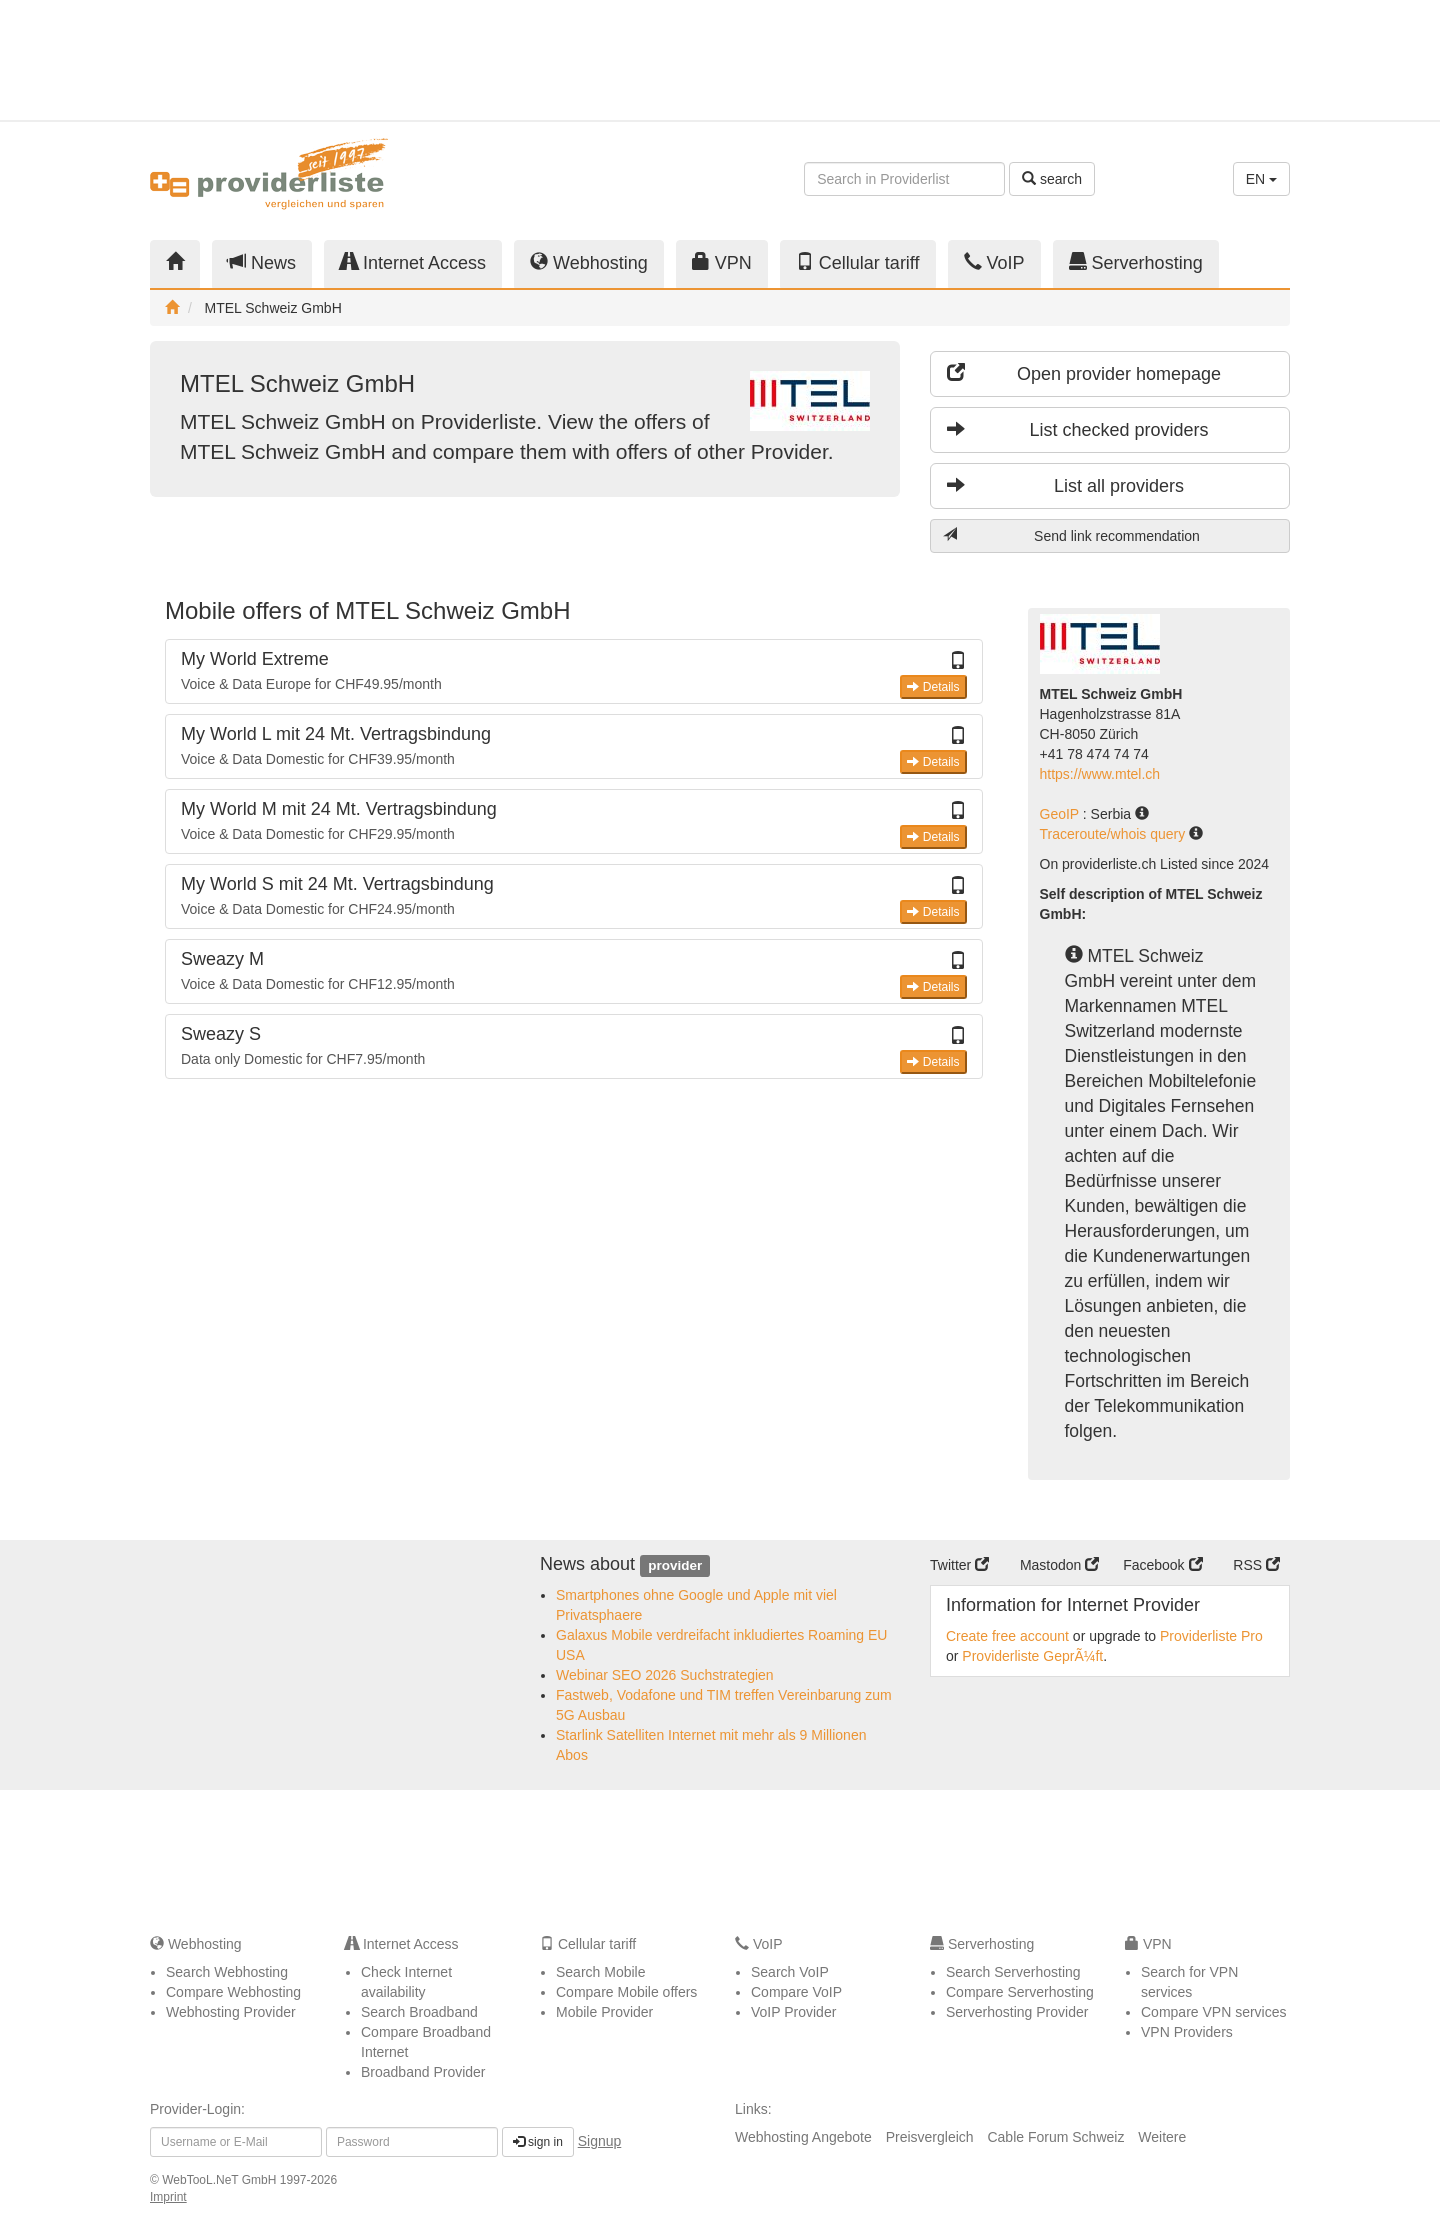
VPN (722, 262)
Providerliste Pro (1211, 1636)
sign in (538, 2142)
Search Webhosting (227, 1972)
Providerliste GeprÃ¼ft (1032, 1656)
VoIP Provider (793, 2012)
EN (1261, 179)
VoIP (994, 262)
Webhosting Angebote (803, 2137)
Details (933, 687)
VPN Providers (1187, 2032)
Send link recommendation (1071, 535)
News (262, 262)
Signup (600, 2141)
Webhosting (589, 262)
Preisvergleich (930, 2137)
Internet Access (413, 262)
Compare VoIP (796, 1992)
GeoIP (1061, 814)
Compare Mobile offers (626, 1992)
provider (675, 1565)
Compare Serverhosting (1020, 1992)
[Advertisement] (1110, 60)
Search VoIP (790, 1972)
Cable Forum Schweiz (1055, 2137)
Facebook (1162, 1565)
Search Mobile (601, 1972)
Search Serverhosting (1013, 1972)
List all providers (1065, 485)
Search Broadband (419, 2012)
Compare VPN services (1214, 2012)
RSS (1256, 1565)
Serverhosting (1136, 262)
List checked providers (1078, 429)
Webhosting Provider (231, 2012)
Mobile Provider (604, 2012)
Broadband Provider (423, 2072)
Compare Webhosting (233, 1992)
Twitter (959, 1565)
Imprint (168, 2197)
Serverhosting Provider (1017, 2012)
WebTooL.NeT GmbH (221, 2180)
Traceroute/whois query (1115, 834)
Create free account (1007, 1636)
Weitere (1162, 2137)
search (1052, 179)
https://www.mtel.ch (1100, 774)
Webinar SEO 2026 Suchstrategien (665, 1675)
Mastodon (1059, 1565)
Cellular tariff (858, 262)
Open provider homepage (1084, 373)
